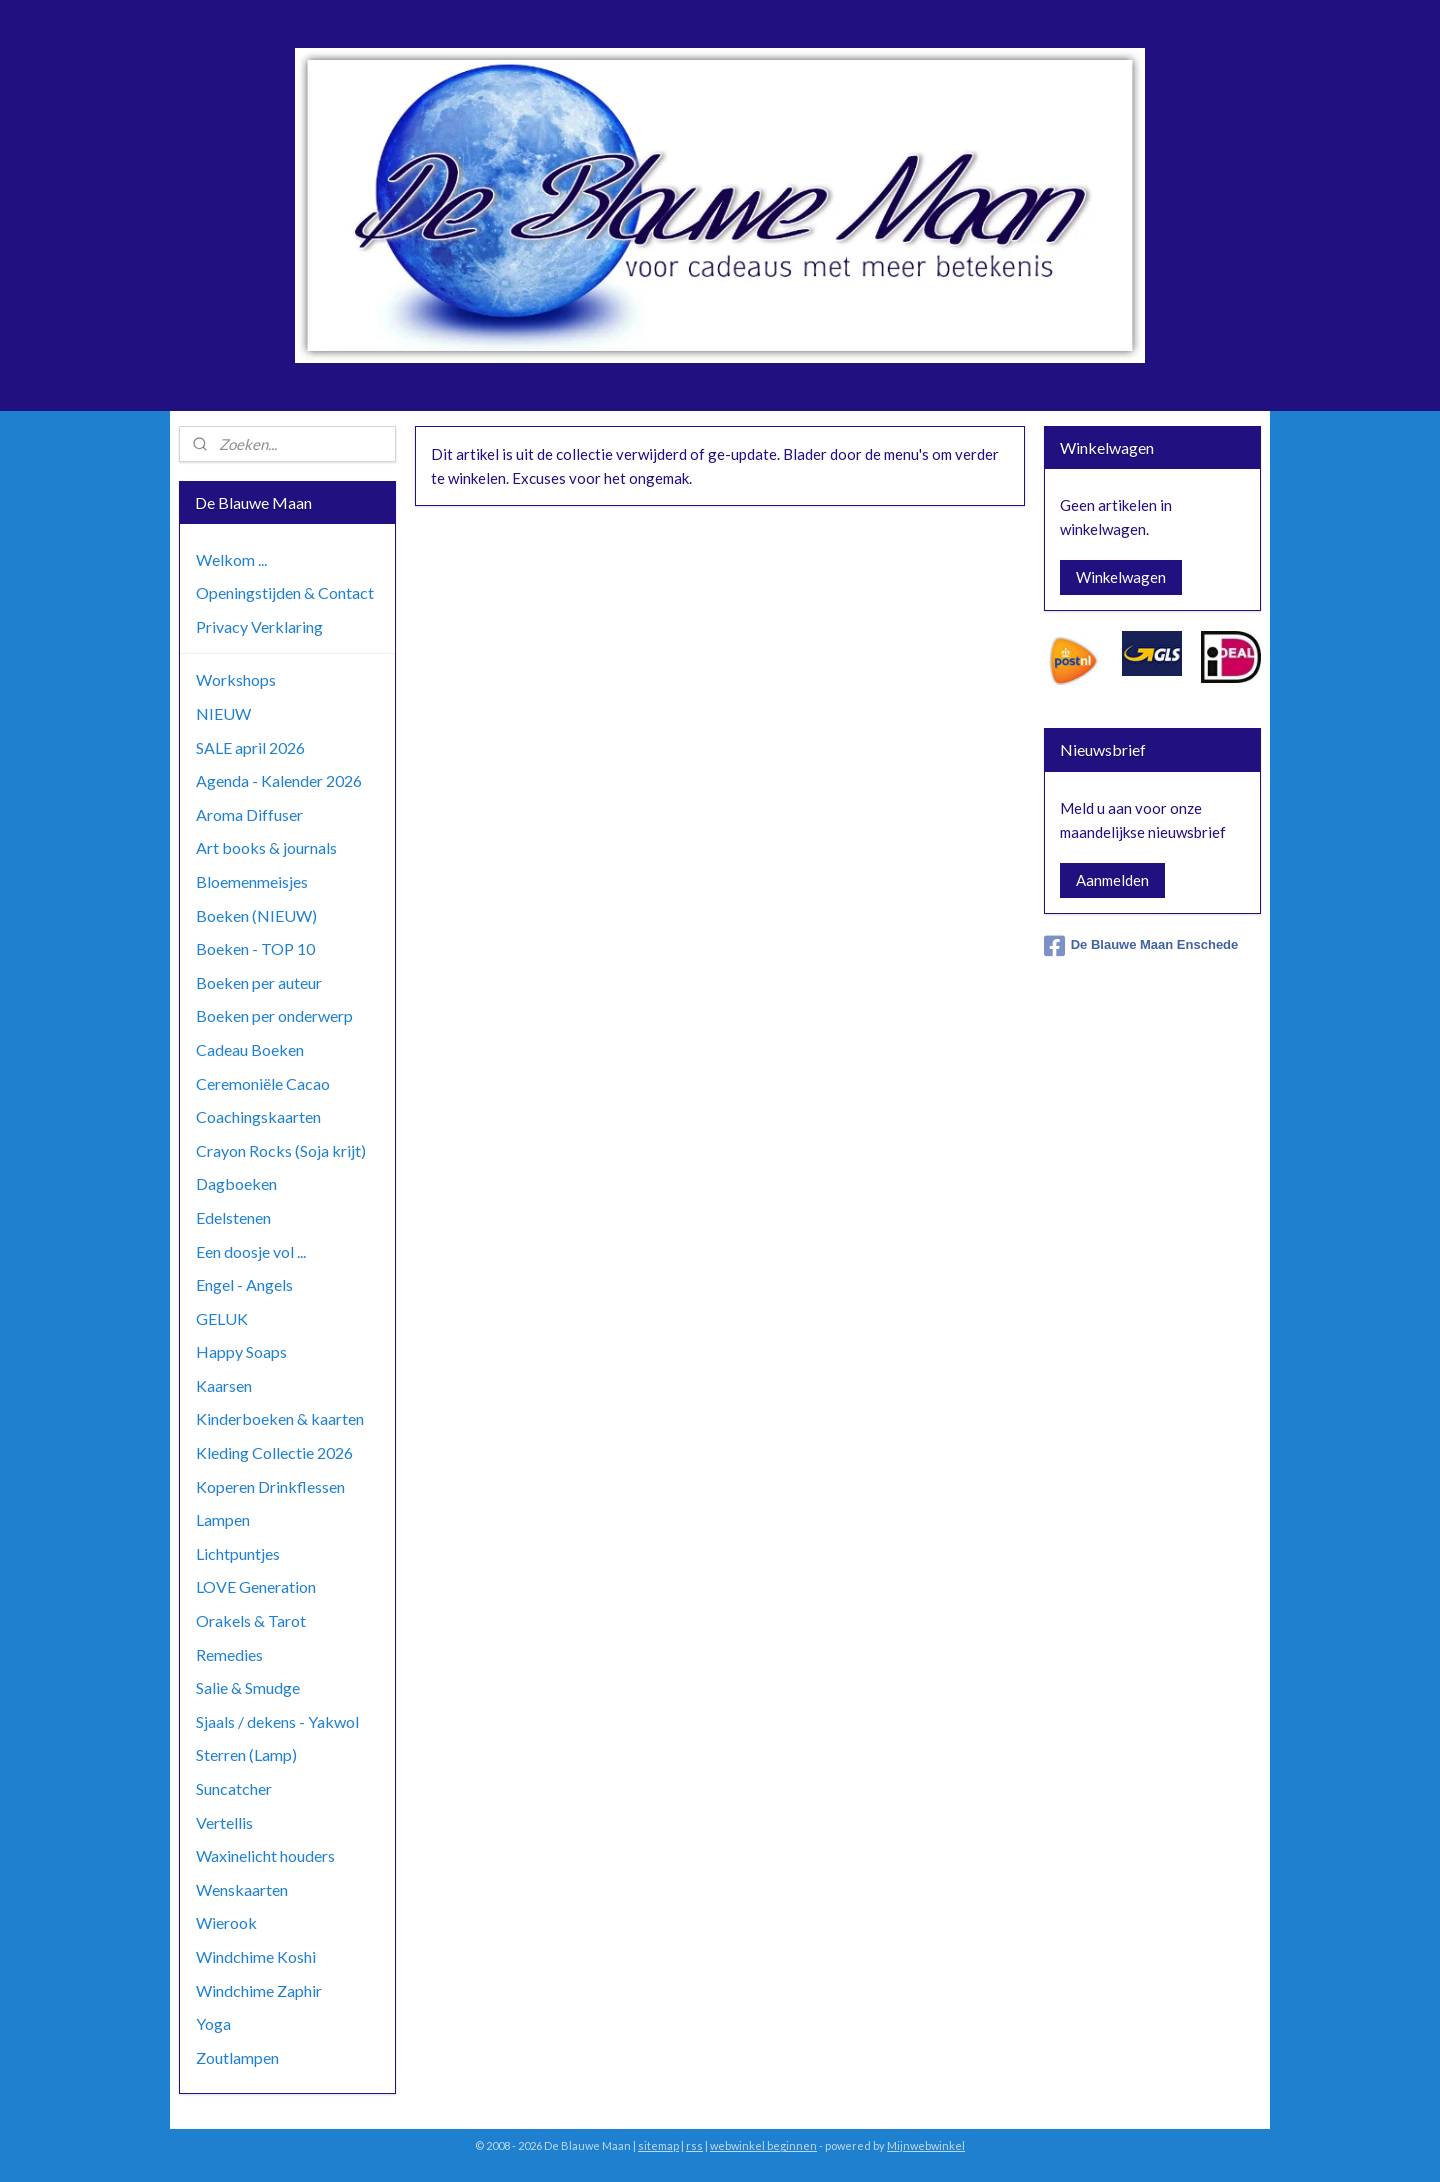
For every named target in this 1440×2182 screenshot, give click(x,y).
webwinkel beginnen (763, 2145)
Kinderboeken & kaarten (280, 1418)
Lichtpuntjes (238, 1553)
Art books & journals (266, 847)
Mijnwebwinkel (926, 2145)
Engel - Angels (244, 1284)
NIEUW (223, 713)
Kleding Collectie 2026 (274, 1452)
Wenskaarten (242, 1889)
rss (694, 2145)
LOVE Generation (256, 1586)
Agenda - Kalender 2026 (279, 780)
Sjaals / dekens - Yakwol (277, 1721)
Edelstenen (233, 1217)
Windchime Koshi (256, 1956)
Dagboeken (236, 1183)
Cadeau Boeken (250, 1049)
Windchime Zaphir (259, 1990)
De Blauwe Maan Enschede (1141, 946)
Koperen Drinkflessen (270, 1486)
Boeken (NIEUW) (256, 915)
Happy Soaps (241, 1351)
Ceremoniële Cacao (263, 1083)
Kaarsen (224, 1385)
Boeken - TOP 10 (255, 948)
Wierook (226, 1922)
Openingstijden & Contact (285, 592)
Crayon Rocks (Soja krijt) (281, 1150)
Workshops (236, 679)
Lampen (223, 1519)
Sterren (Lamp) (246, 1754)
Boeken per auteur (259, 982)
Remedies (229, 1654)
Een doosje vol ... (251, 1251)
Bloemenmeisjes (252, 881)
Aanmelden (1112, 880)
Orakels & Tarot (251, 1620)
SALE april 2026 (250, 747)
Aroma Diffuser (249, 814)
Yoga (213, 2023)
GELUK (222, 1318)
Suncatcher (234, 1788)
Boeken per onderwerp (274, 1015)
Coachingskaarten (258, 1116)
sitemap (658, 2145)
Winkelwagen (1121, 577)
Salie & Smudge (248, 1687)
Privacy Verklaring (259, 626)
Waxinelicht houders (265, 1855)
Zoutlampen (237, 2057)
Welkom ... (231, 559)
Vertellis (224, 1822)
